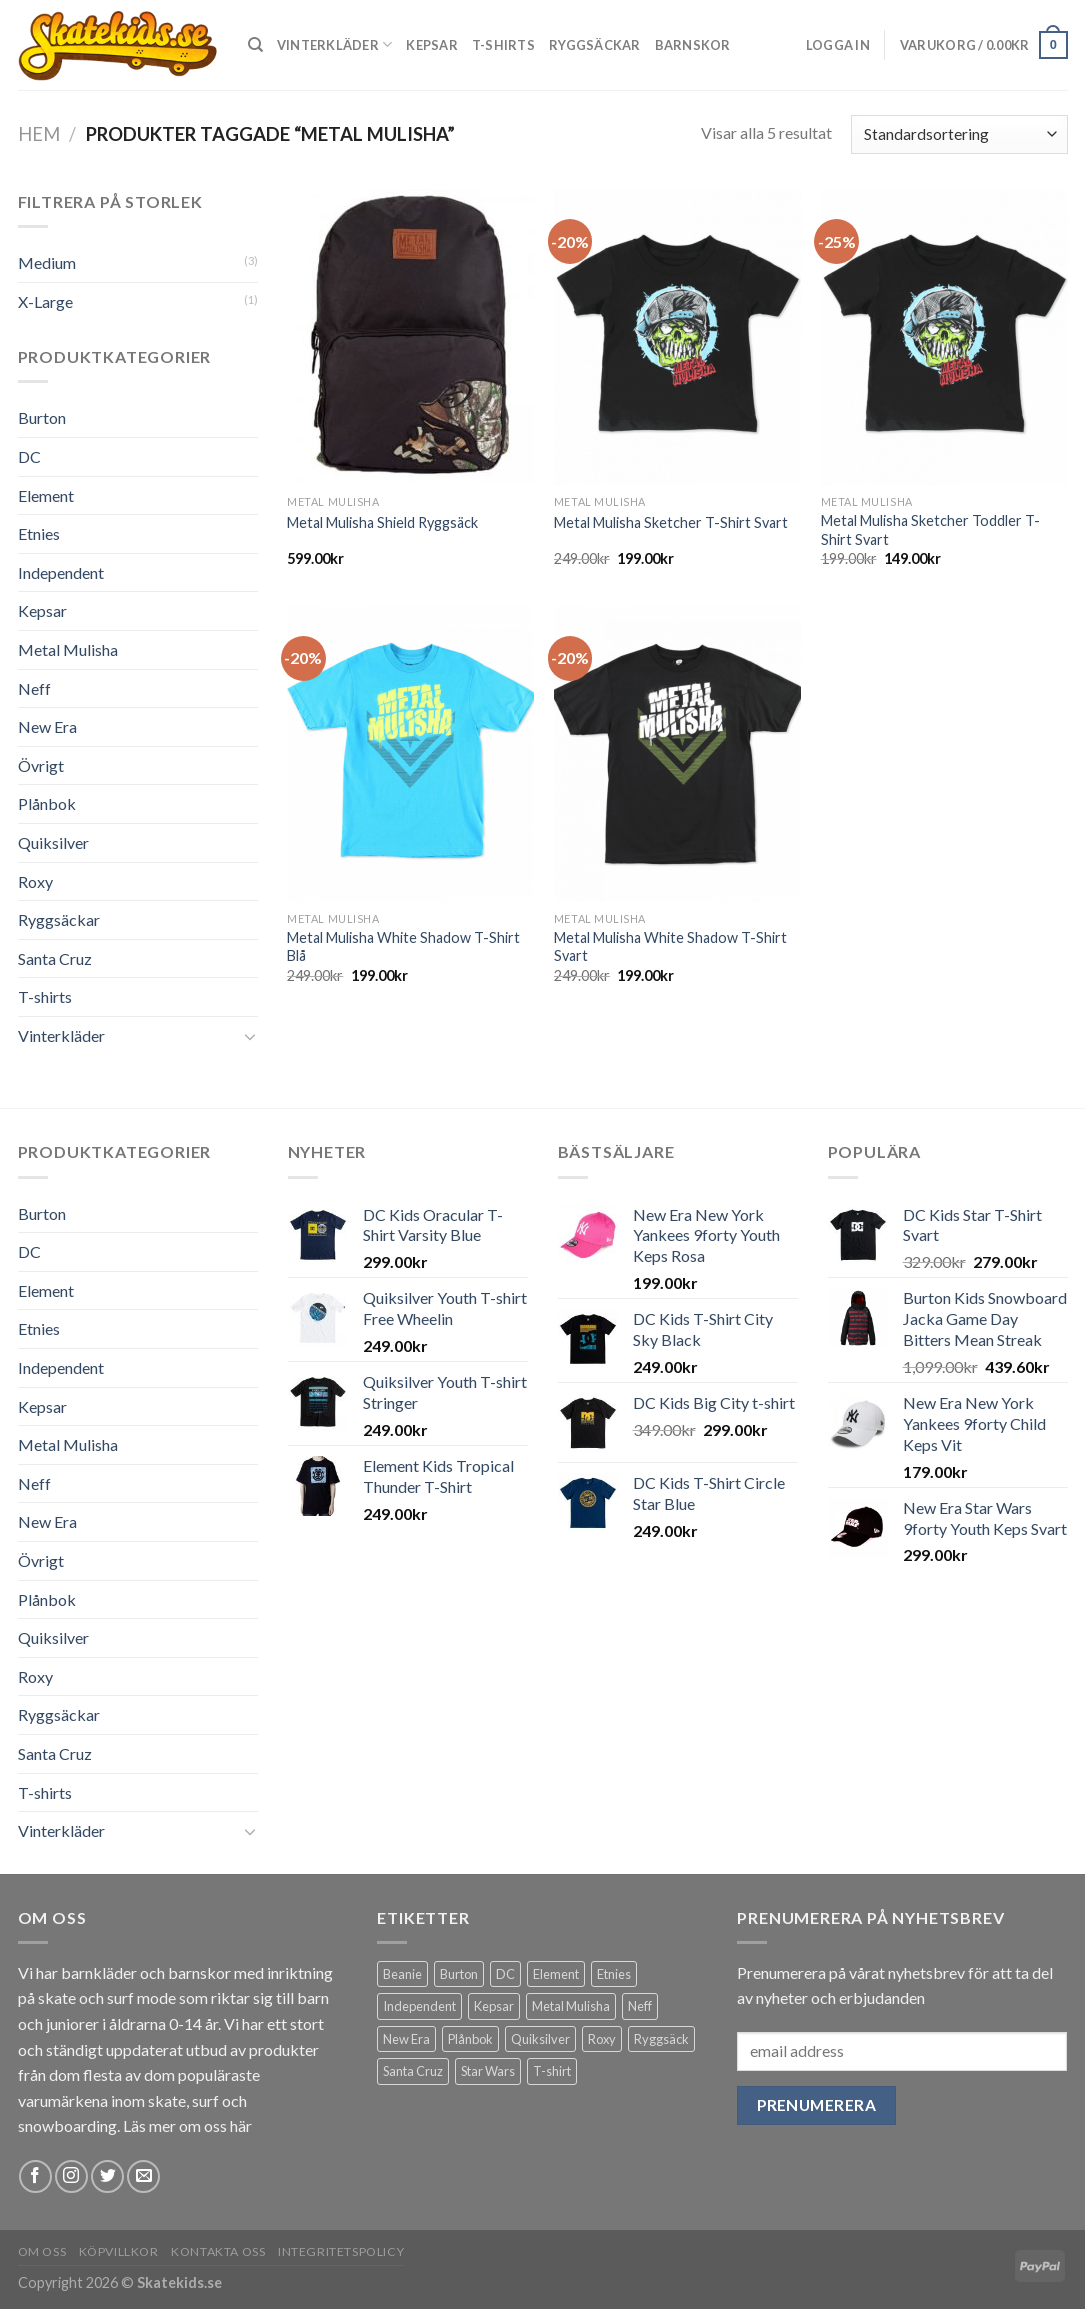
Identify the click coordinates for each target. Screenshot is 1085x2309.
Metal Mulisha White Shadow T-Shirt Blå (403, 947)
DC (29, 456)
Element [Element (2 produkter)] (556, 1974)
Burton (42, 417)
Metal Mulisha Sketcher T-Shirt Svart (671, 522)
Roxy (35, 881)
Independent (61, 572)
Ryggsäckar (595, 45)
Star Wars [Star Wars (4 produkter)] (488, 2071)
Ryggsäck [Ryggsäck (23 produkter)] (661, 2039)
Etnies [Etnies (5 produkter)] (614, 1974)
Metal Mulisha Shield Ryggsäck (382, 522)
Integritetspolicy (341, 2251)
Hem (39, 134)
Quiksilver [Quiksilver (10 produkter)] (540, 2039)
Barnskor (693, 45)
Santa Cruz (55, 958)
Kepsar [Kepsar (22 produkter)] (494, 2006)
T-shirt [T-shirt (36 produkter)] (552, 2071)
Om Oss (42, 2251)
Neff (34, 688)
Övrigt (41, 765)
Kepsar (432, 45)
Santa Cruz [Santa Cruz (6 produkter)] (413, 2071)
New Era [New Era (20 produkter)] (406, 2039)
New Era (47, 726)
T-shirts (503, 45)
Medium (47, 262)
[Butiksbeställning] (959, 134)
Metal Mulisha (68, 649)
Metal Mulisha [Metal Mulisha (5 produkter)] (571, 2006)
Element (46, 495)
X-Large (45, 301)
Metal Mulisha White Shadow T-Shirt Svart (670, 947)
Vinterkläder (335, 44)
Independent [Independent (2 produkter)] (419, 2006)
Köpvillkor (119, 2251)
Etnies (39, 533)
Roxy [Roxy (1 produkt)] (602, 2039)
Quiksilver (53, 842)
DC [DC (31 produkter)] (505, 1974)
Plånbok (47, 803)
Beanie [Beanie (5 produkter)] (402, 1974)
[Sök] (255, 45)
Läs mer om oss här (187, 2125)
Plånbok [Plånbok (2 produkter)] (470, 2039)
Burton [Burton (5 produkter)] (459, 1974)
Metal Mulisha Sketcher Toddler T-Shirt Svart (930, 530)
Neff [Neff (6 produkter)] (640, 2006)
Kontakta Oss (218, 2251)
